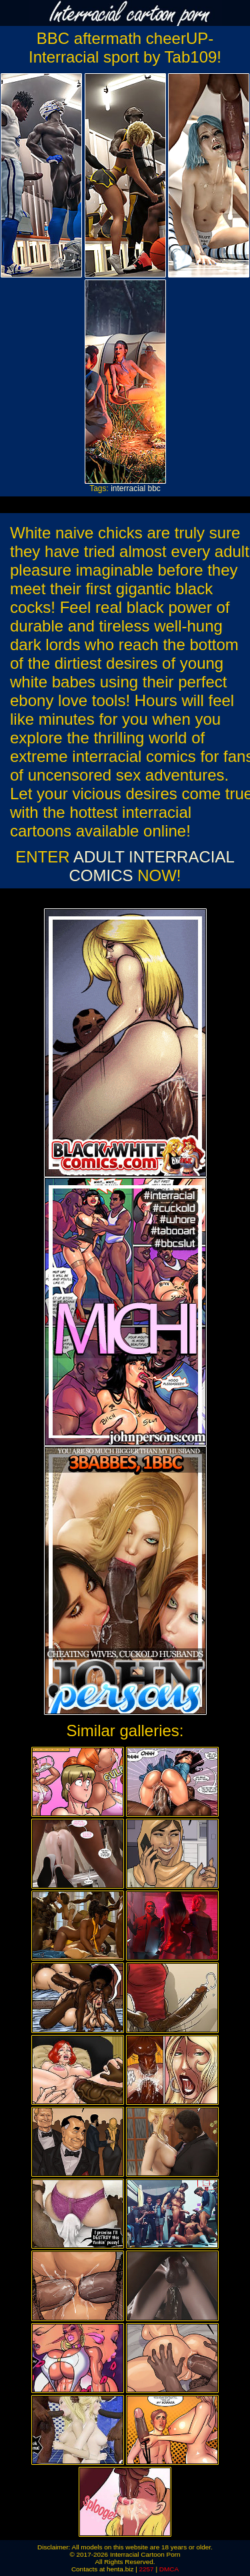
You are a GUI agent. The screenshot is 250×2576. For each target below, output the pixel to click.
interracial (128, 488)
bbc (154, 488)
